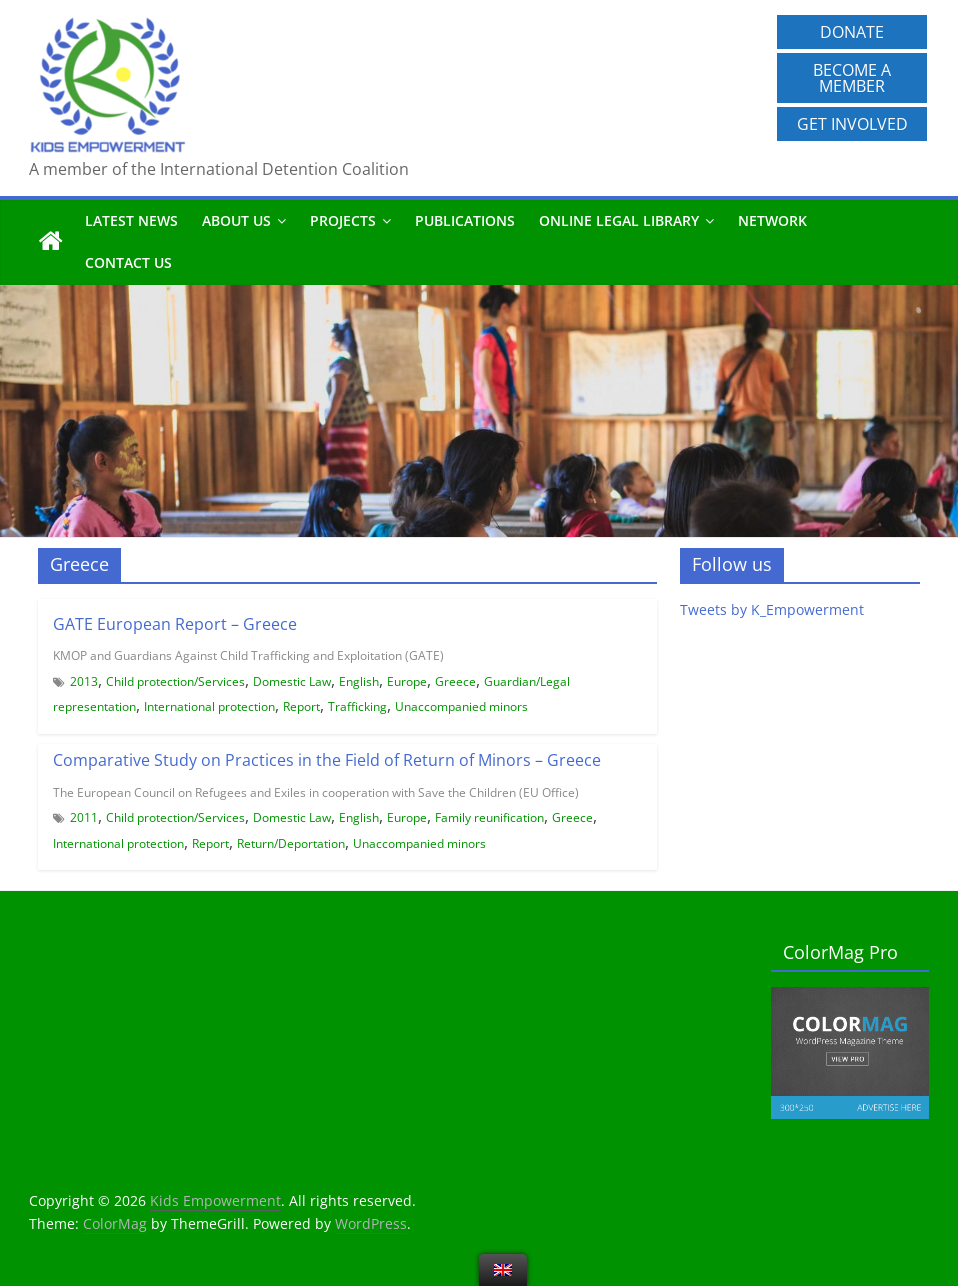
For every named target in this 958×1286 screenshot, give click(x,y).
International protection (209, 706)
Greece (455, 681)
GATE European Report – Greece (175, 624)
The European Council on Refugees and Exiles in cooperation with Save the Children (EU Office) (316, 792)
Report (301, 706)
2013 (84, 681)
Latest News (131, 220)
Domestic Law (292, 681)
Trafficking (357, 706)
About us (236, 220)
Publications (465, 220)
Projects (343, 220)
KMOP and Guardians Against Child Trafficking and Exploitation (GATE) (248, 655)
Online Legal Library (619, 220)
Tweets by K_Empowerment (772, 609)
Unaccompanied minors (461, 706)
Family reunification (489, 817)
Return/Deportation (291, 843)
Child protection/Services (175, 681)
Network (772, 220)
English (359, 681)
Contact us (128, 262)
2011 (84, 817)
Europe (407, 681)
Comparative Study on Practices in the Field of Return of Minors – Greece (327, 760)
